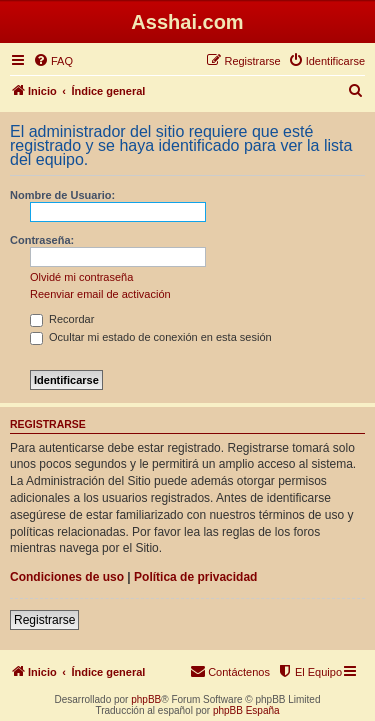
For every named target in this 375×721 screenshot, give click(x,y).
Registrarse (44, 620)
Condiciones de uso (67, 577)
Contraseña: (42, 240)
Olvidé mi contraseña (81, 277)
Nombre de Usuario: (62, 195)
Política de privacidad (195, 577)
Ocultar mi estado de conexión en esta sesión (151, 337)
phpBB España (246, 710)
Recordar (62, 319)
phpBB (146, 699)
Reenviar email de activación (100, 294)
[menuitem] (53, 61)
